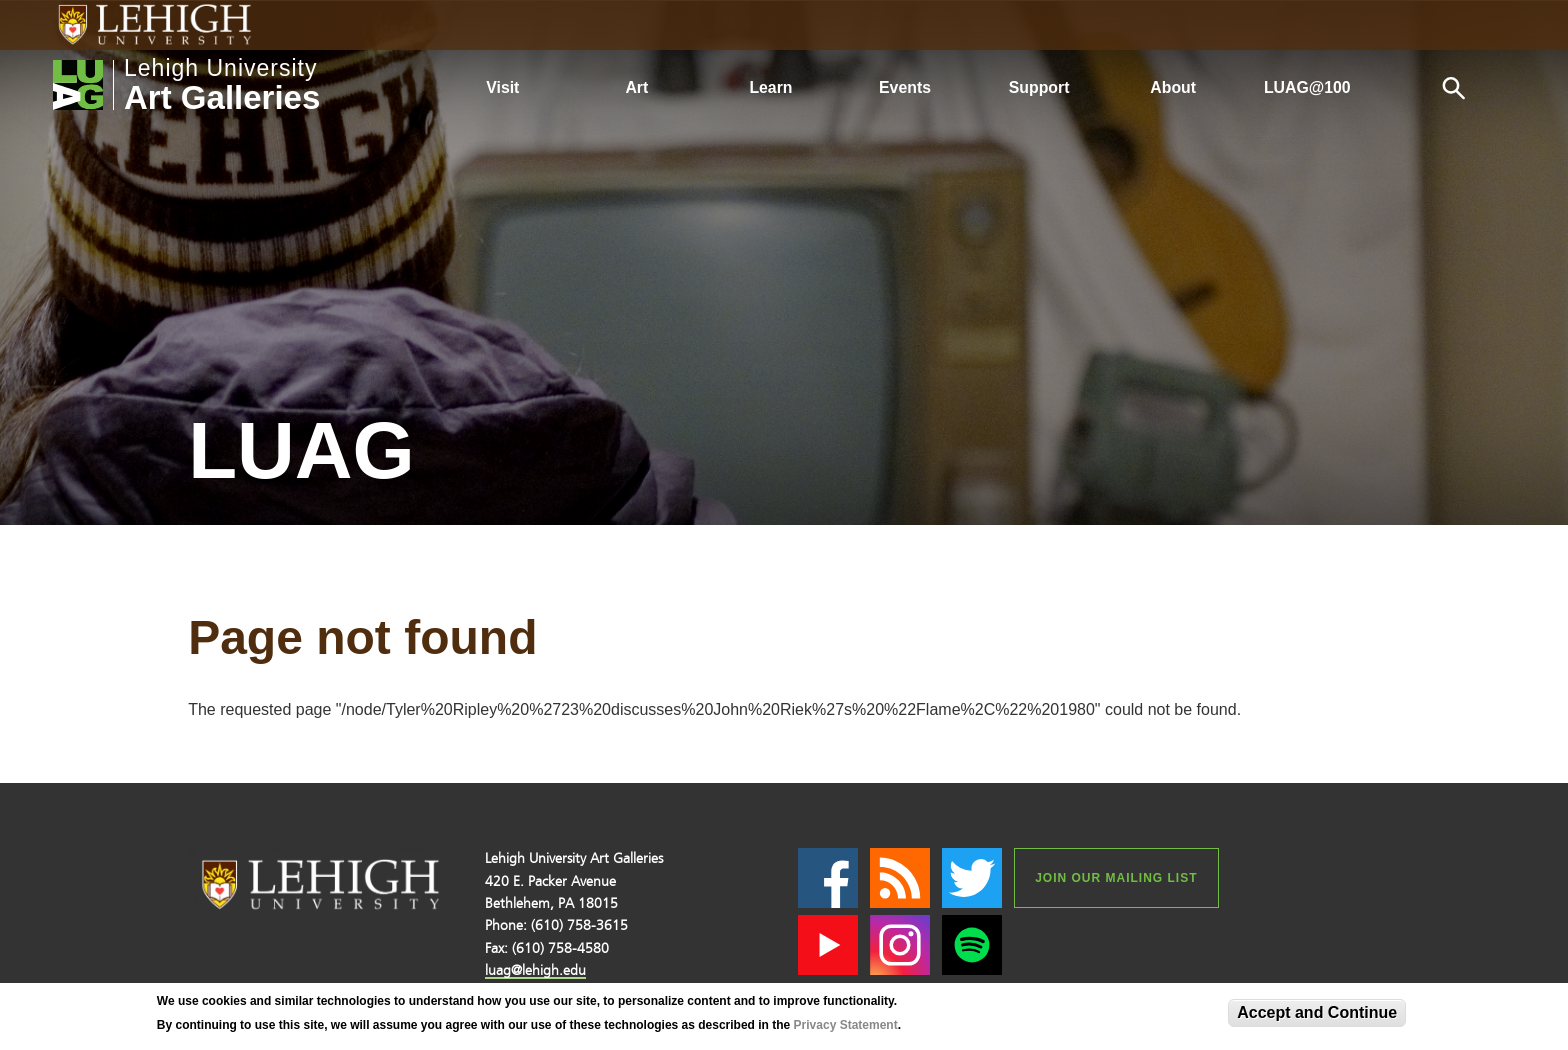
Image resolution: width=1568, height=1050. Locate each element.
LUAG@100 (1307, 87)
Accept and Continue (1317, 1012)
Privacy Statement (846, 1025)
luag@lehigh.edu (535, 970)
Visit (502, 87)
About (1173, 87)
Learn (770, 87)
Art (636, 87)
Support (1039, 87)
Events (905, 87)
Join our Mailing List (1116, 878)
